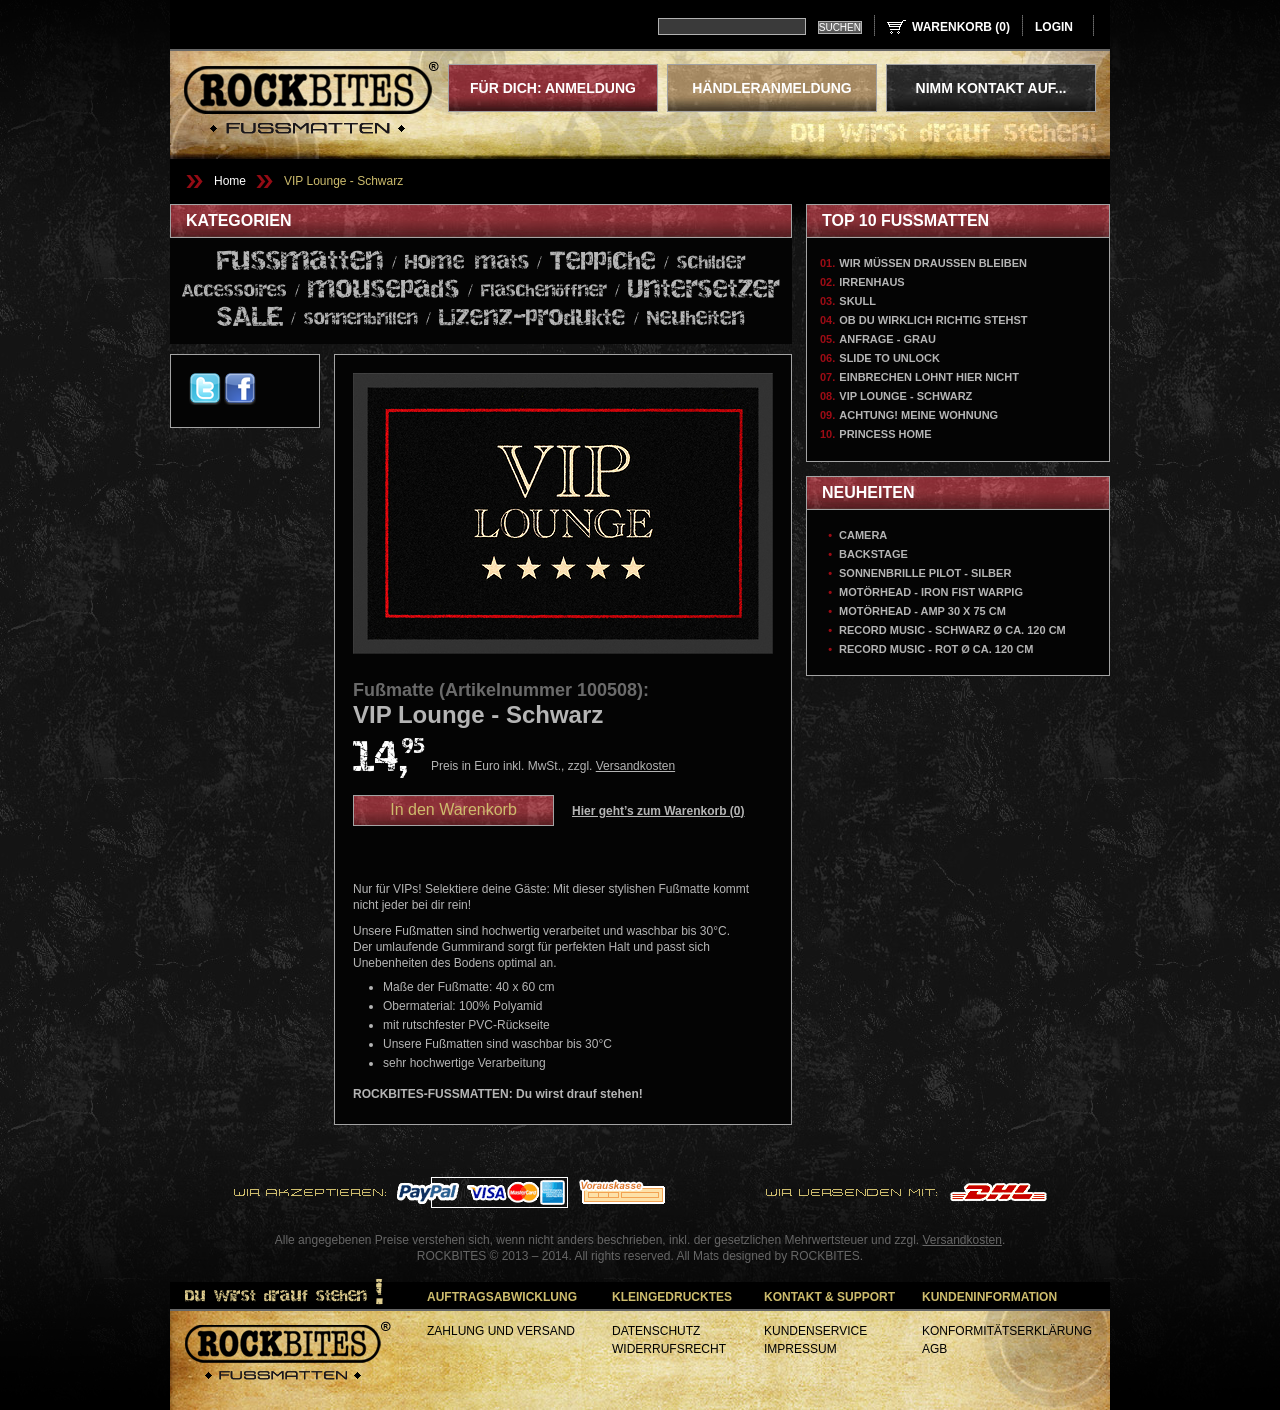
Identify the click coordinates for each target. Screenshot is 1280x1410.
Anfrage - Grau (887, 339)
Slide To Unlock (889, 358)
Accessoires (234, 291)
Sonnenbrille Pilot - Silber (925, 573)
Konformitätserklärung (1007, 1331)
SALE (250, 318)
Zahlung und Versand (501, 1331)
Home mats (467, 263)
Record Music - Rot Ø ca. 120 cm (936, 649)
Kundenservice (815, 1331)
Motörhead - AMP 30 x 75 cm (922, 611)
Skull (857, 301)
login (1054, 27)
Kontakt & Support (829, 1297)
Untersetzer (704, 289)
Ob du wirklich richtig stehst (933, 320)
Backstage (873, 554)
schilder (711, 263)
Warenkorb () (961, 27)
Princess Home (885, 434)
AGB (934, 1349)
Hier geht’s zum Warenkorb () (658, 811)
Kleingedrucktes (672, 1297)
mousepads (384, 289)
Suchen (840, 27)
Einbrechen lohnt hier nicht (929, 377)
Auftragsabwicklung (502, 1297)
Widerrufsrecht (669, 1349)
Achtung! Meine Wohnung (918, 415)
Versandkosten (635, 766)
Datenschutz (656, 1331)
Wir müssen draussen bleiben (933, 263)
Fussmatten (300, 262)
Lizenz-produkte (532, 318)
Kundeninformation (989, 1297)
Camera (863, 535)
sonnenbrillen (361, 319)
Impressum (800, 1349)
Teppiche (603, 261)
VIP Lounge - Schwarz (343, 181)
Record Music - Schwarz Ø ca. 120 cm (952, 630)
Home (230, 181)
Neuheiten (696, 319)
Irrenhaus (871, 282)
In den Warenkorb (453, 809)
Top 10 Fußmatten (905, 220)
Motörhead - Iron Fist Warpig (931, 592)
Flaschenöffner (544, 291)
